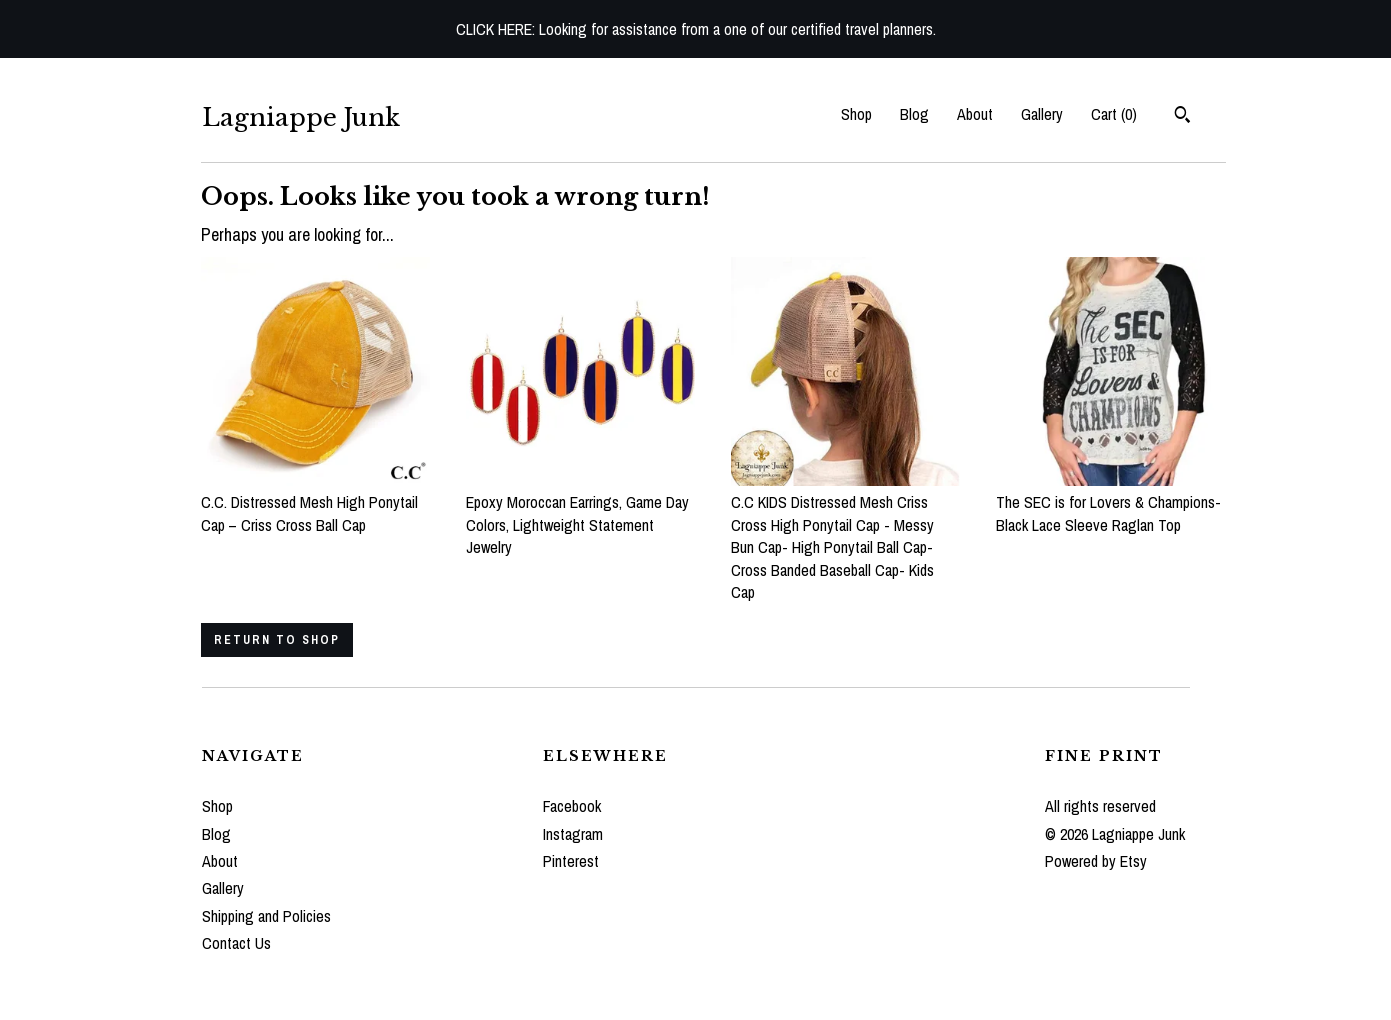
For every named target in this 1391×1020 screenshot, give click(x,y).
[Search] (1182, 117)
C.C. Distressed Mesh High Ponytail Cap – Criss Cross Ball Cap (315, 502)
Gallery (1042, 114)
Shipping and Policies (266, 916)
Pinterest (571, 861)
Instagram (573, 834)
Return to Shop (277, 640)
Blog (914, 114)
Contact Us (236, 943)
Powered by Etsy (1096, 861)
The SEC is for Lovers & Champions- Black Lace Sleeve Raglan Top (1110, 502)
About (975, 114)
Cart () (1114, 114)
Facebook (572, 806)
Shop (856, 114)
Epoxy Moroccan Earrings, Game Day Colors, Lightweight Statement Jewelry (580, 513)
